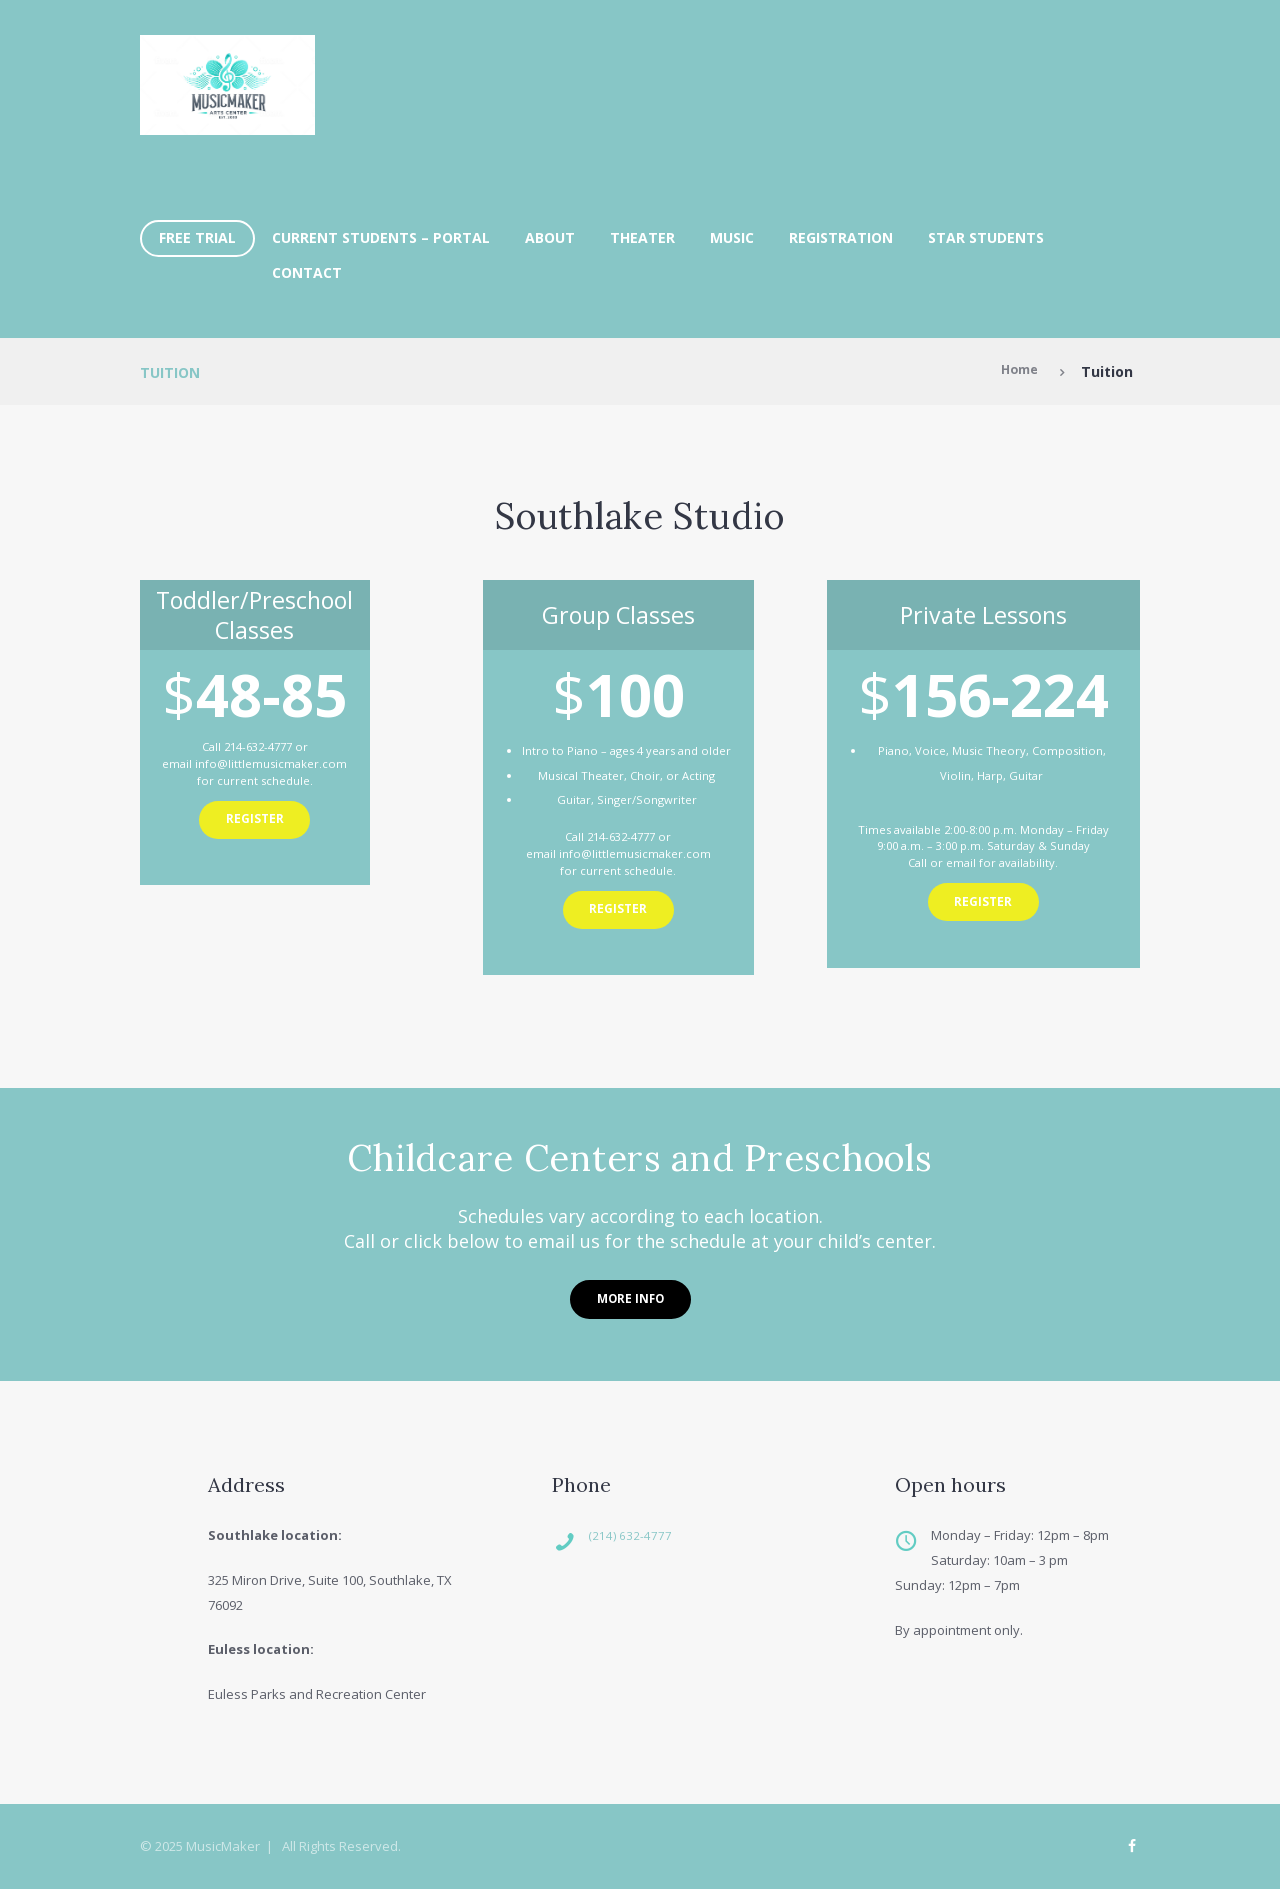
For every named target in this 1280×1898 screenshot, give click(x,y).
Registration (841, 237)
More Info (630, 1302)
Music (732, 237)
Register (255, 823)
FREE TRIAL (197, 237)
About (550, 237)
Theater (642, 237)
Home (1016, 371)
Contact (307, 272)
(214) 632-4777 (649, 1542)
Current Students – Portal (381, 237)
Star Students (986, 237)
